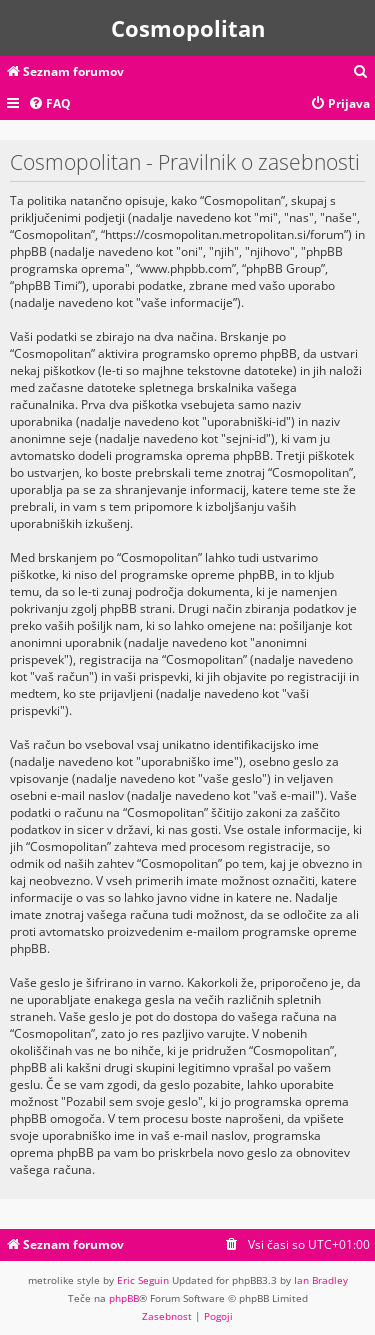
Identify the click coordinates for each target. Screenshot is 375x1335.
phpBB (124, 1298)
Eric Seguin (143, 1280)
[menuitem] (361, 72)
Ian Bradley (321, 1280)
